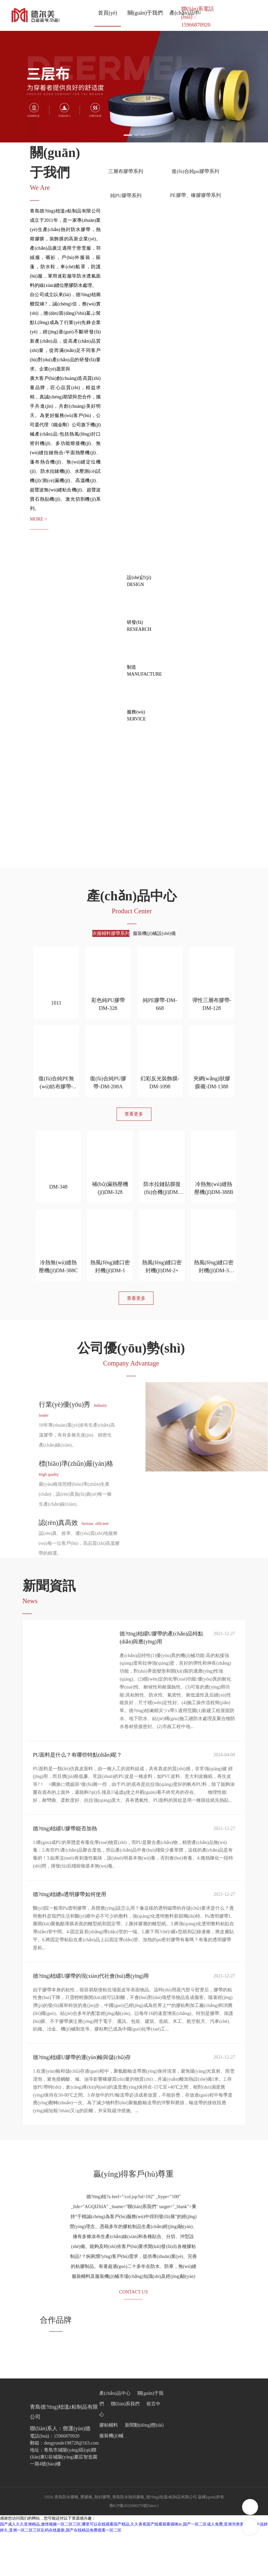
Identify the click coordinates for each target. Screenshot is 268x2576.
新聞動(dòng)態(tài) (144, 2467)
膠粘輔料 (108, 2467)
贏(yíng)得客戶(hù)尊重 (133, 2211)
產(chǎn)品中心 (115, 2436)
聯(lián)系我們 (125, 2446)
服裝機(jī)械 (111, 2478)
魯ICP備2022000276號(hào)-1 (134, 2548)
